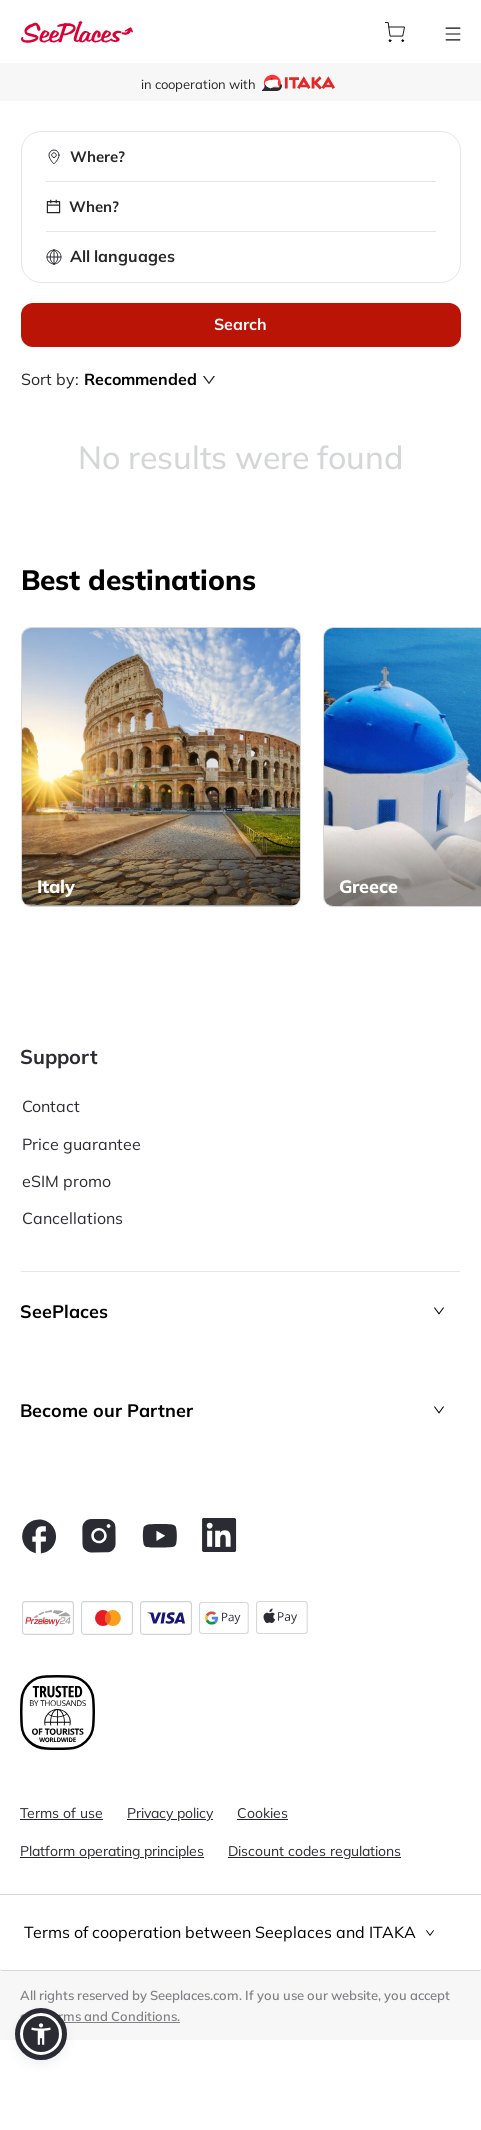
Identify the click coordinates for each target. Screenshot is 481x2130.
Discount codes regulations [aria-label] (314, 1851)
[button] (240, 1311)
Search (240, 324)
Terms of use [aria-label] (61, 1813)
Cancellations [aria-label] (72, 1218)
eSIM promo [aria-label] (66, 1181)
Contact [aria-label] (51, 1106)
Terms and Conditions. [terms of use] (112, 2016)
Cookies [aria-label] (262, 1813)
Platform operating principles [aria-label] (112, 1851)
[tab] (240, 1932)
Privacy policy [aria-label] (170, 1813)
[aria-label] (77, 31)
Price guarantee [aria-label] (81, 1144)
